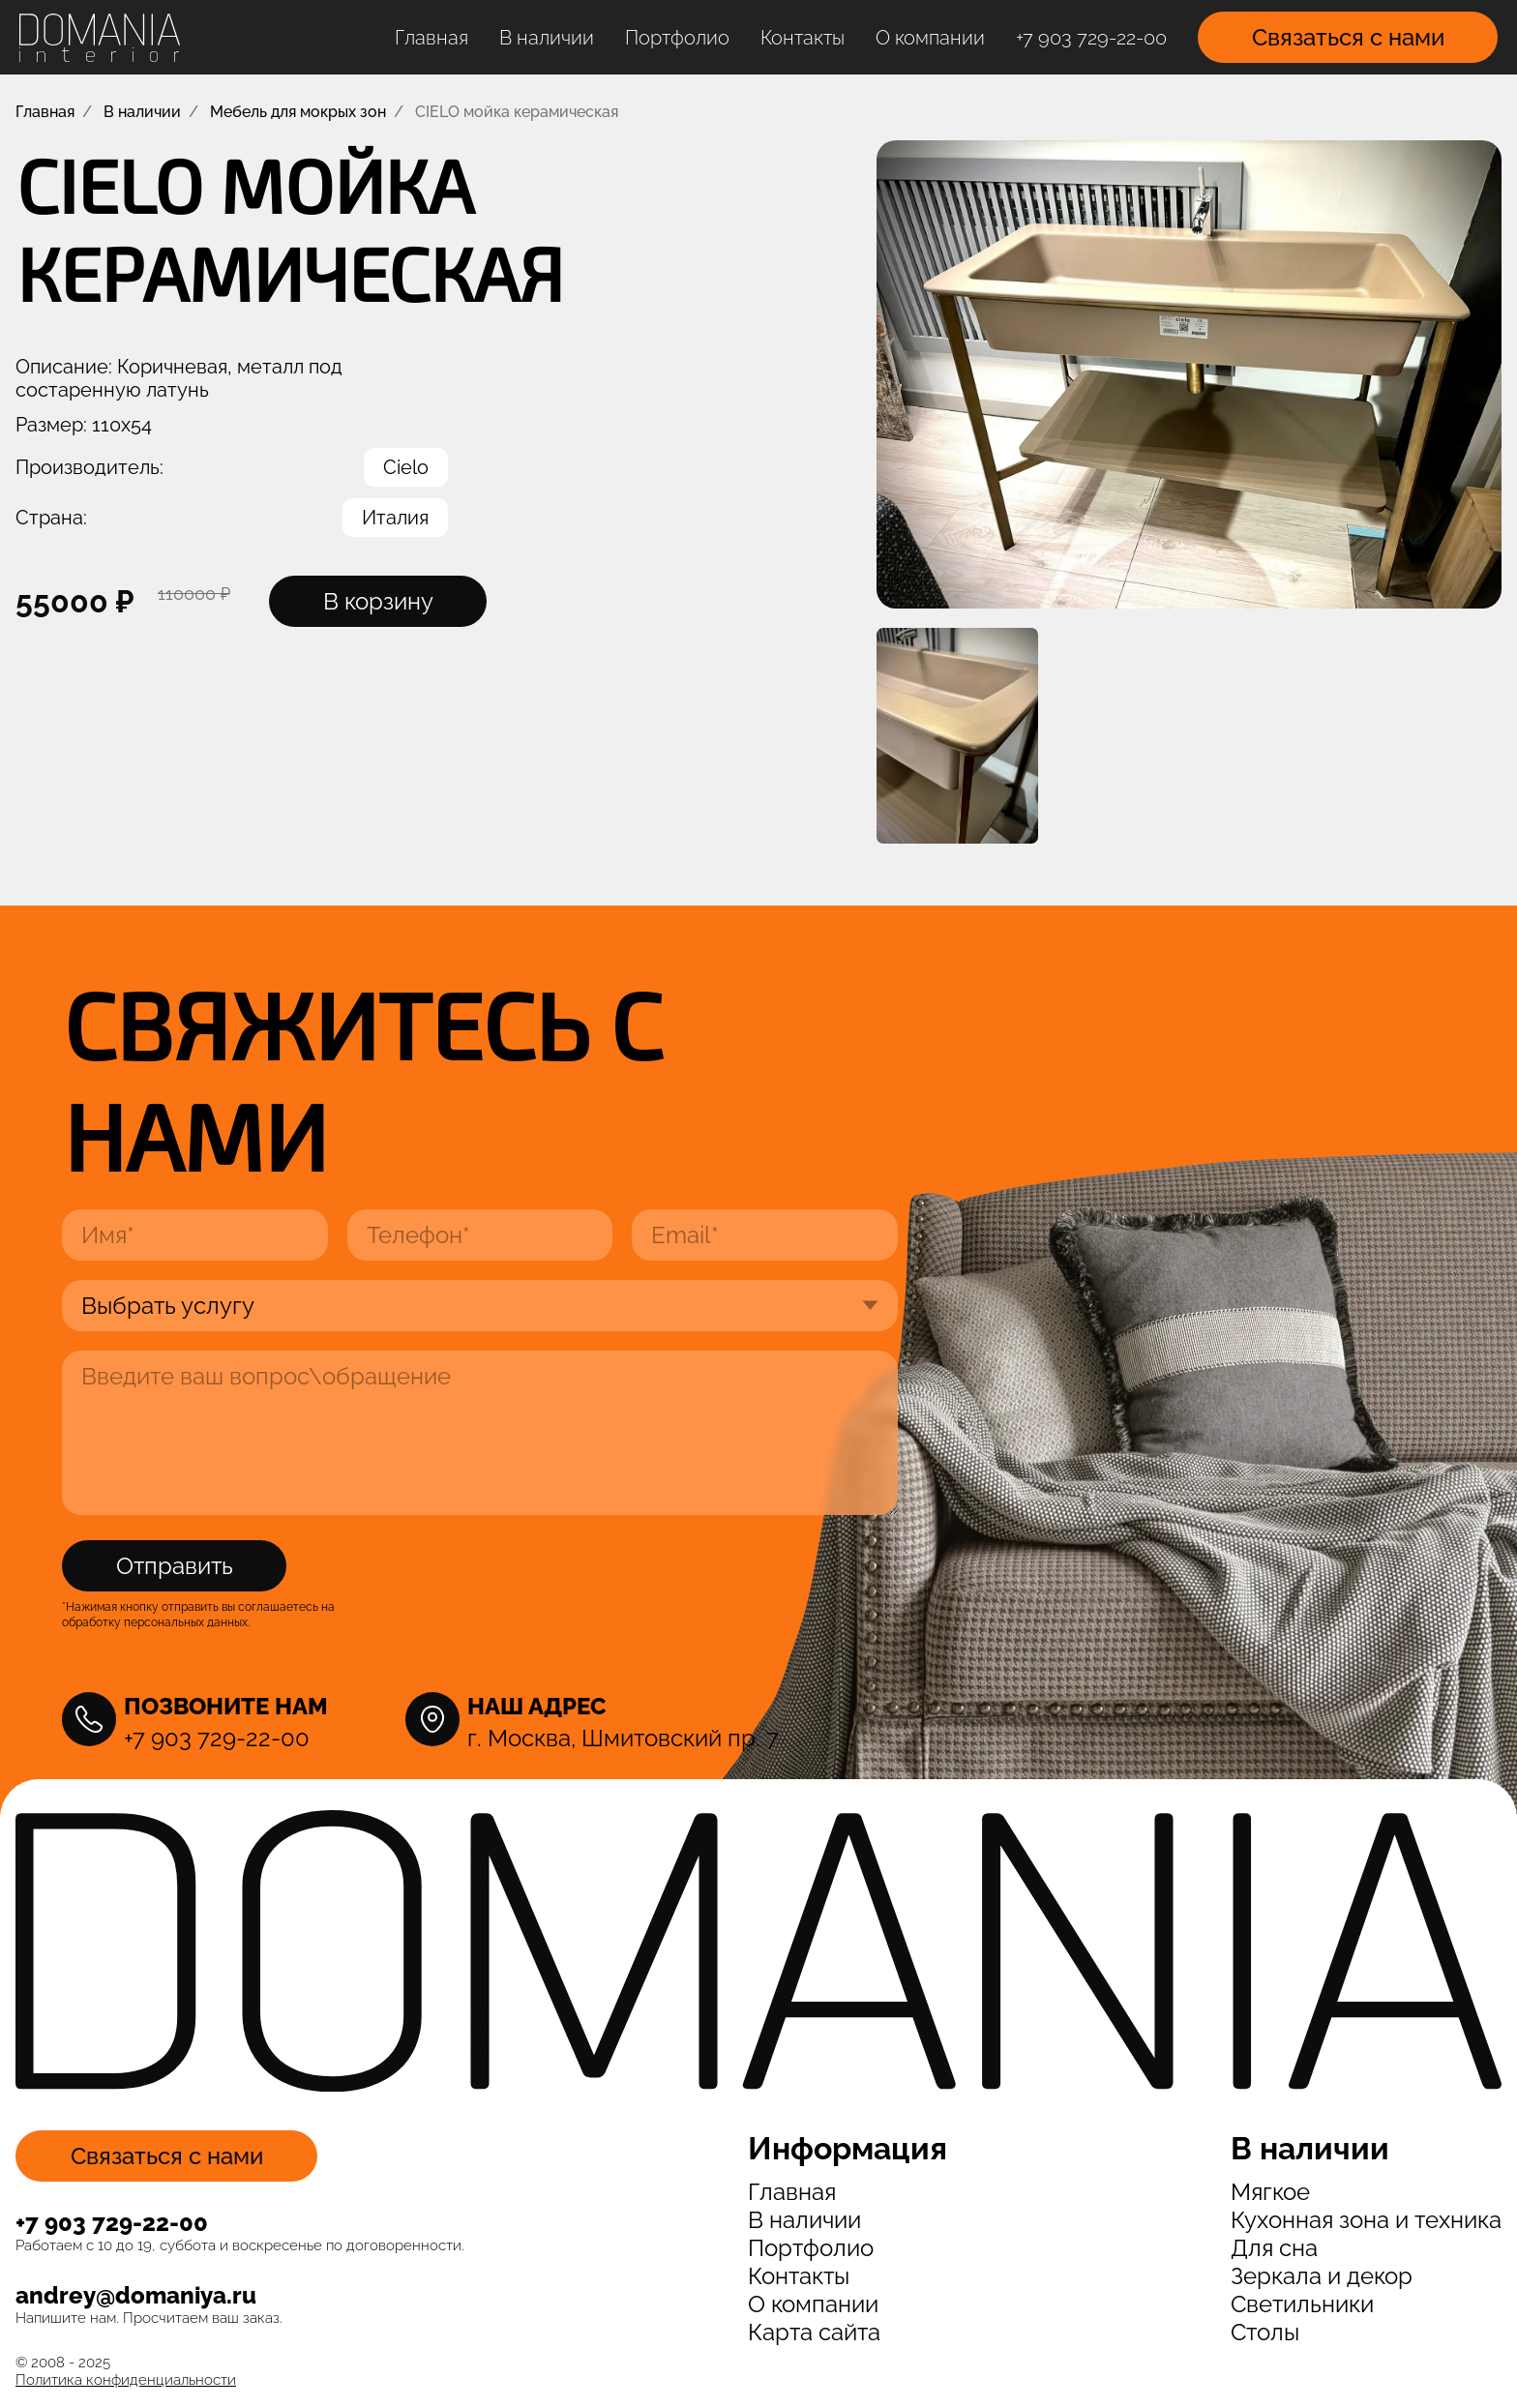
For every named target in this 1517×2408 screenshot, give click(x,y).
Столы (1265, 2332)
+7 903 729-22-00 (1091, 37)
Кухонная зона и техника (1366, 2220)
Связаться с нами (1348, 37)
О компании (930, 37)
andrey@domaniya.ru (135, 2295)
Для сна (1274, 2248)
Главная (431, 37)
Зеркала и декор (1322, 2276)
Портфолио (677, 37)
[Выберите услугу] (480, 1305)
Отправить (174, 1566)
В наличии (546, 37)
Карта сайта (814, 2332)
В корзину (378, 601)
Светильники (1302, 2304)
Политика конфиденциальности (125, 2380)
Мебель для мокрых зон (298, 112)
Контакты (802, 37)
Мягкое (1270, 2192)
